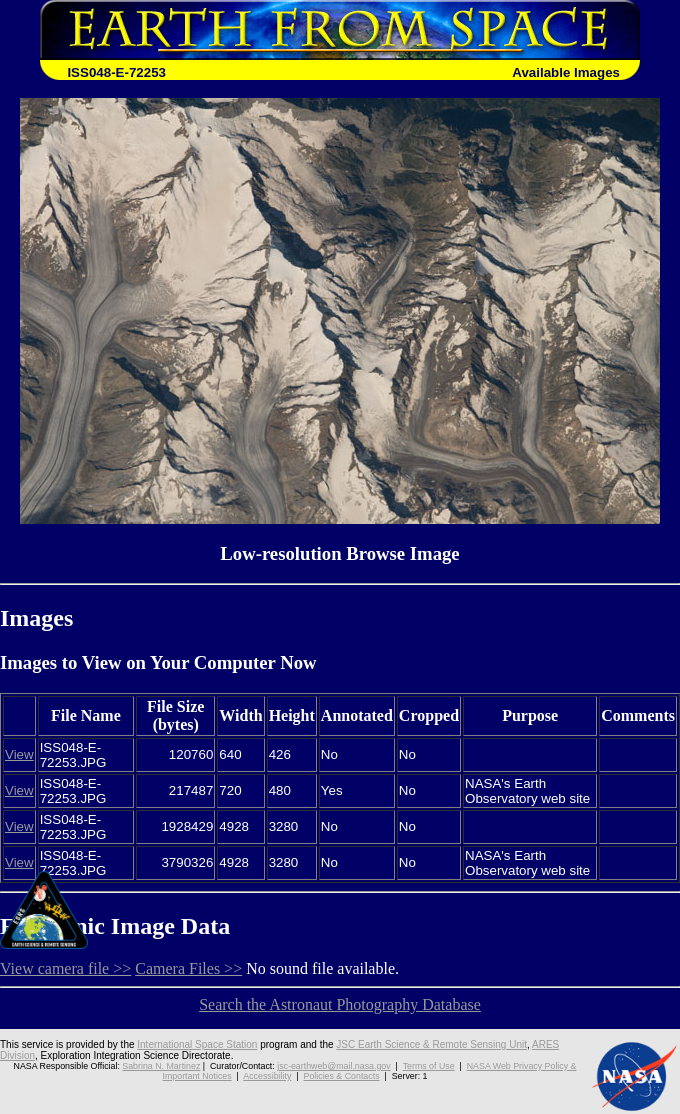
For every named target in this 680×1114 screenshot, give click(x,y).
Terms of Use (429, 1066)
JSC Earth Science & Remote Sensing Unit (431, 1044)
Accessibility (267, 1076)
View (19, 754)
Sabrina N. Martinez (161, 1066)
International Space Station (197, 1044)
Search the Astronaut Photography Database (340, 1004)
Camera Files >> (188, 968)
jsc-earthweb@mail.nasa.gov (333, 1066)
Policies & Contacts (342, 1076)
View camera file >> (65, 968)
